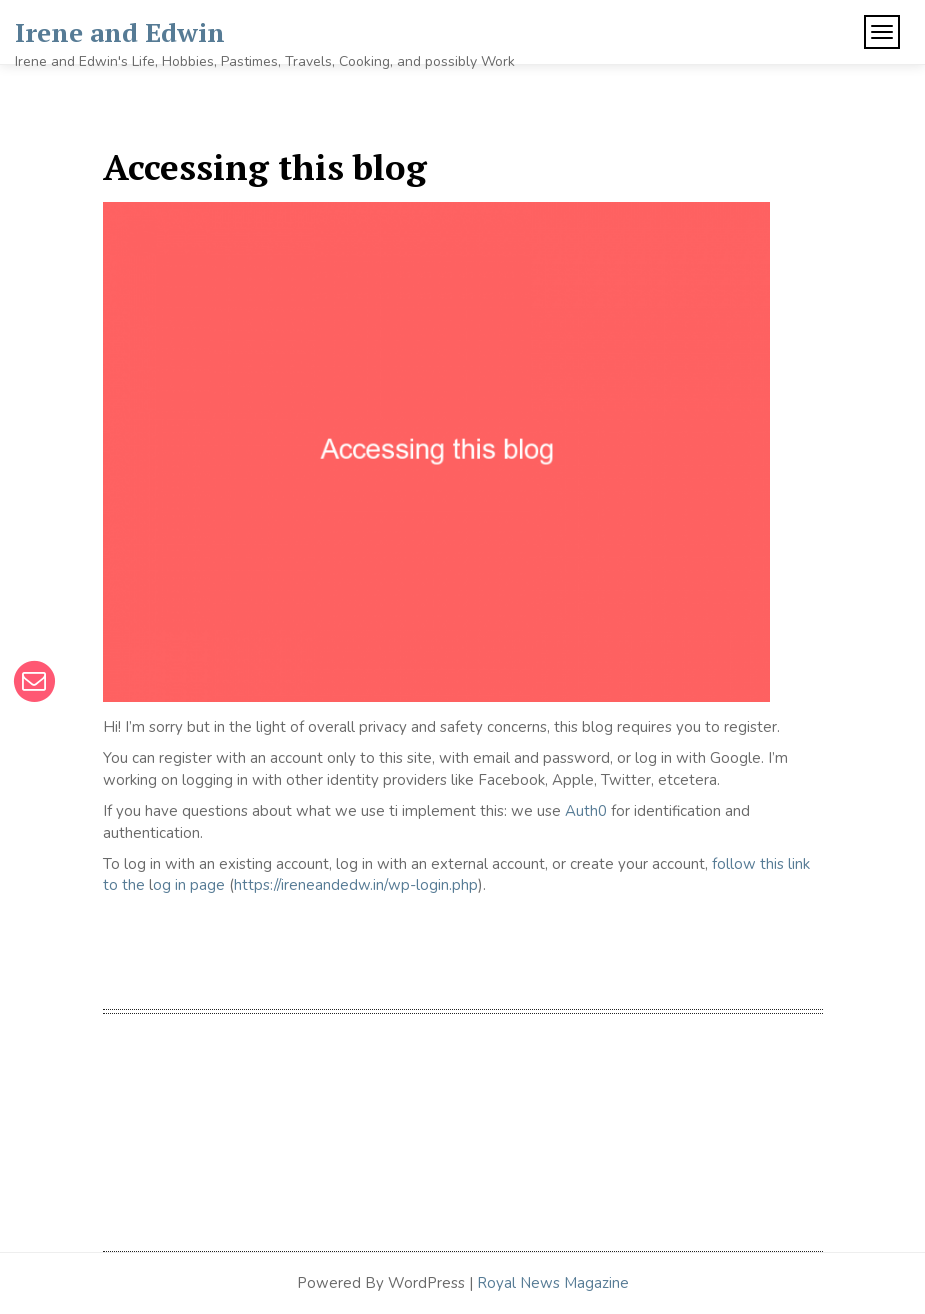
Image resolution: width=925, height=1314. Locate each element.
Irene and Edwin (120, 32)
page (205, 885)
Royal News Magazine (553, 1283)
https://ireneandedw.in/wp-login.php (356, 885)
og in (169, 885)
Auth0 (586, 811)
